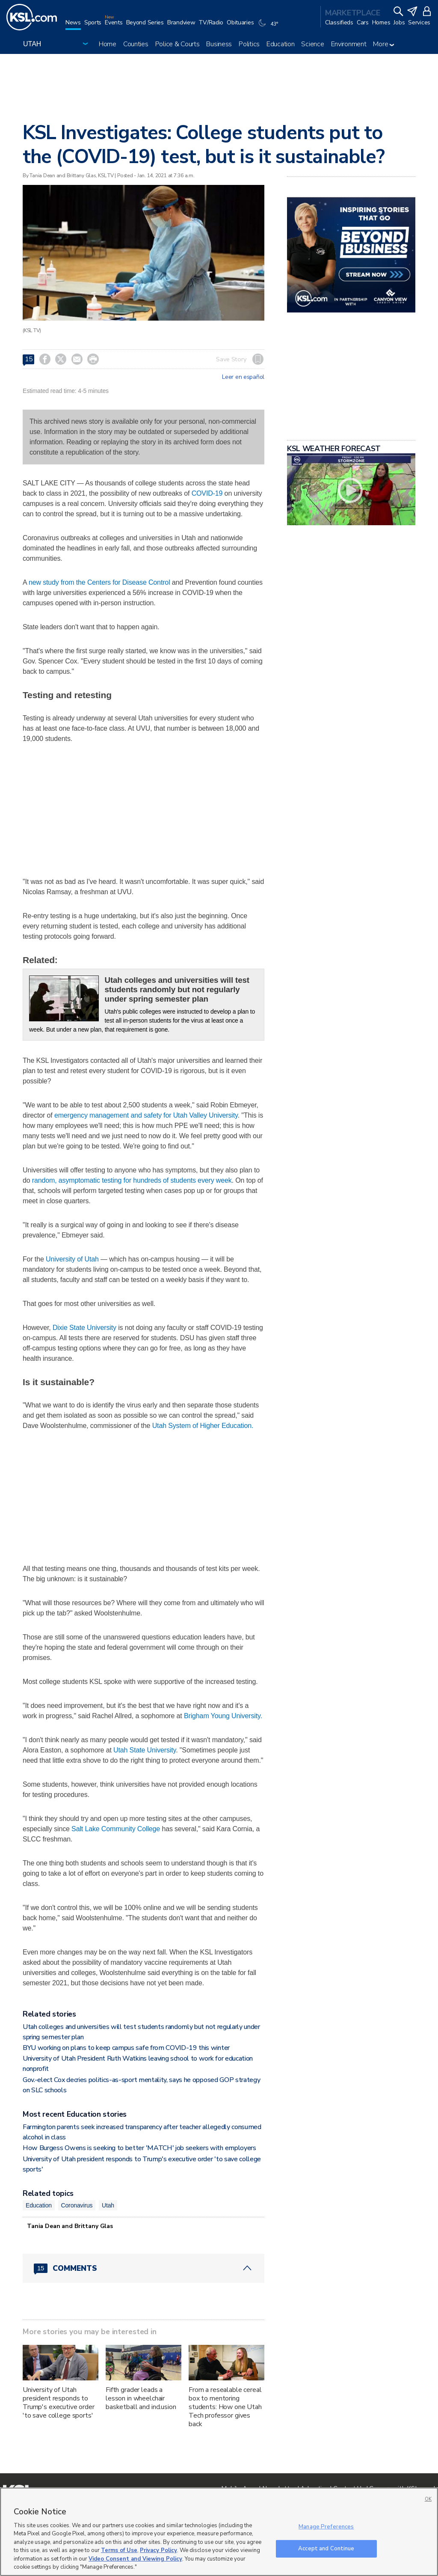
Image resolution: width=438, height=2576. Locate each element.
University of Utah (72, 1259)
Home (107, 44)
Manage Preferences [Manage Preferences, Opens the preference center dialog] (326, 2527)
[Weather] (269, 26)
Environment (349, 44)
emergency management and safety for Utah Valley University (146, 1115)
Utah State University (144, 1750)
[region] (219, 2531)
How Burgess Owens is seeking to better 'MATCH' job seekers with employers (139, 2148)
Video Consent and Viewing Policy (135, 2559)
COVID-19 (207, 493)
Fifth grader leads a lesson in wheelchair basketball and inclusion (141, 2398)
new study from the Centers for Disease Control (99, 582)
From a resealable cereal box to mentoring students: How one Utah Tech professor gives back (225, 2407)
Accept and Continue (326, 2548)
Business (219, 44)
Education (280, 44)
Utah (108, 2205)
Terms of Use (119, 2550)
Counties (135, 44)
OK (428, 2499)
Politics (249, 44)
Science (312, 44)
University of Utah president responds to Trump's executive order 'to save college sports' (59, 2402)
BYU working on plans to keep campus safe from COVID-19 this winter (126, 2047)
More (383, 44)
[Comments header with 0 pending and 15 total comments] (143, 2268)
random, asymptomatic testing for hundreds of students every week (132, 1180)
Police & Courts (177, 44)
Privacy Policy (158, 2550)
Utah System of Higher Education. (203, 1425)
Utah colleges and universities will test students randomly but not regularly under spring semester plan (177, 989)
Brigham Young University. (223, 1715)
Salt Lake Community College (115, 1828)
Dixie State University (84, 1327)
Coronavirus (77, 2205)
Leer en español (243, 377)
